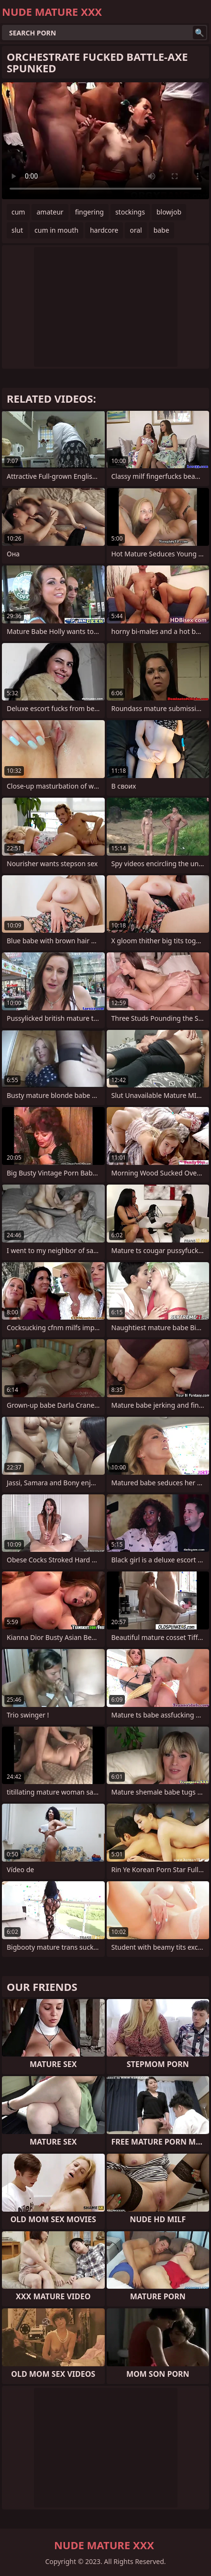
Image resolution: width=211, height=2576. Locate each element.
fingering (89, 211)
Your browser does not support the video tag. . (105, 140)
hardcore (104, 230)
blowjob (168, 211)
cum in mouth (56, 230)
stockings (130, 211)
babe (161, 230)
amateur (49, 211)
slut (17, 230)
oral (136, 230)
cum (18, 211)
